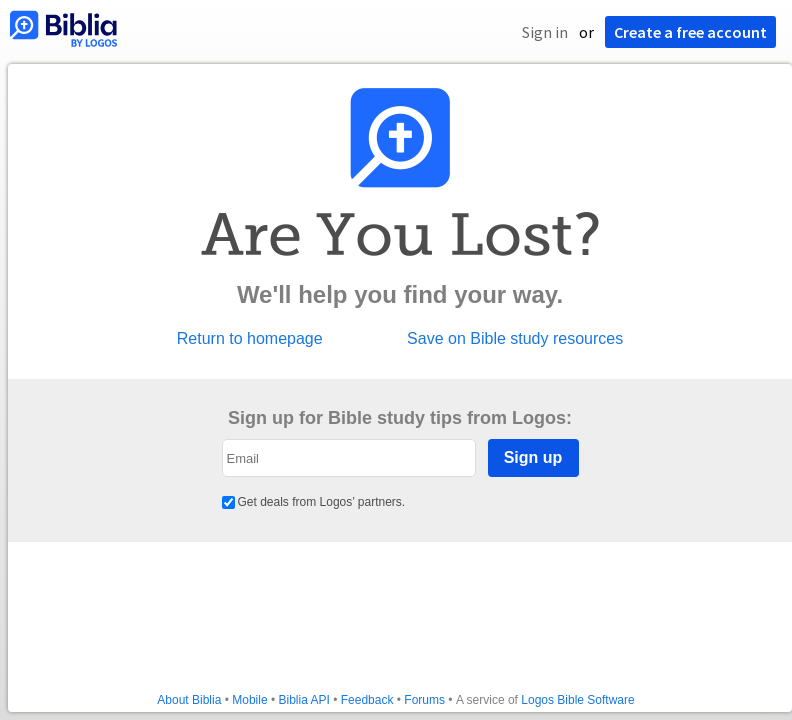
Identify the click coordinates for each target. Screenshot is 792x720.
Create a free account (690, 32)
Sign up (533, 457)
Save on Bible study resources (515, 339)
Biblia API (303, 700)
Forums (424, 700)
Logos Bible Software (577, 700)
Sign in (545, 32)
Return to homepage (250, 339)
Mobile (249, 700)
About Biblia (189, 700)
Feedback (367, 700)
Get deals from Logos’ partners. (314, 502)
